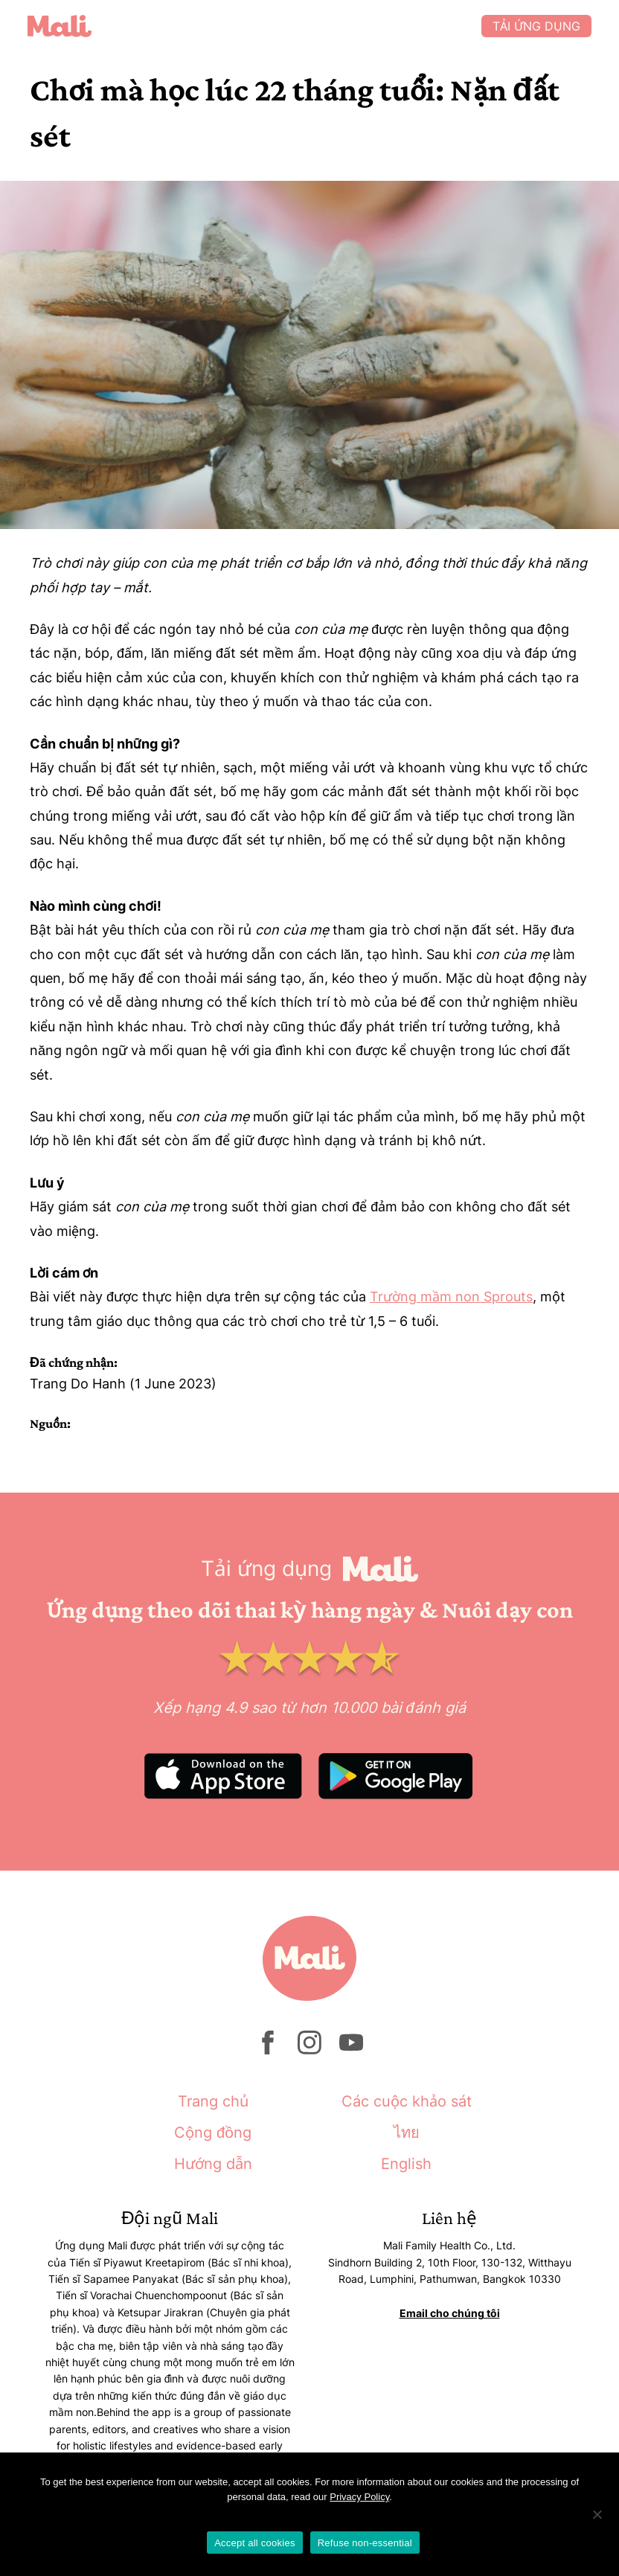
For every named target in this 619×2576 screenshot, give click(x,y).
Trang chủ (213, 2101)
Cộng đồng (212, 2132)
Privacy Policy (359, 2496)
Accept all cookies (254, 2542)
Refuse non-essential (365, 2542)
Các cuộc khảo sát (406, 2101)
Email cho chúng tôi (450, 2313)
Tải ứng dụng (534, 26)
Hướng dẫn (213, 2164)
